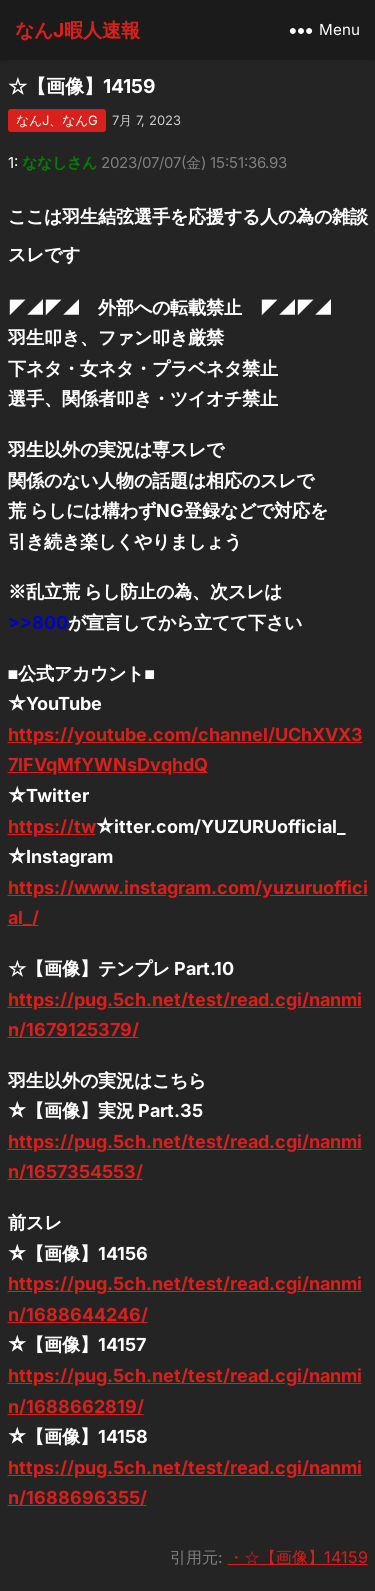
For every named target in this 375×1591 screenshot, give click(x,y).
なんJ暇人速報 (77, 30)
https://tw (52, 826)
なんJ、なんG (57, 120)
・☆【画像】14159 (298, 1557)
